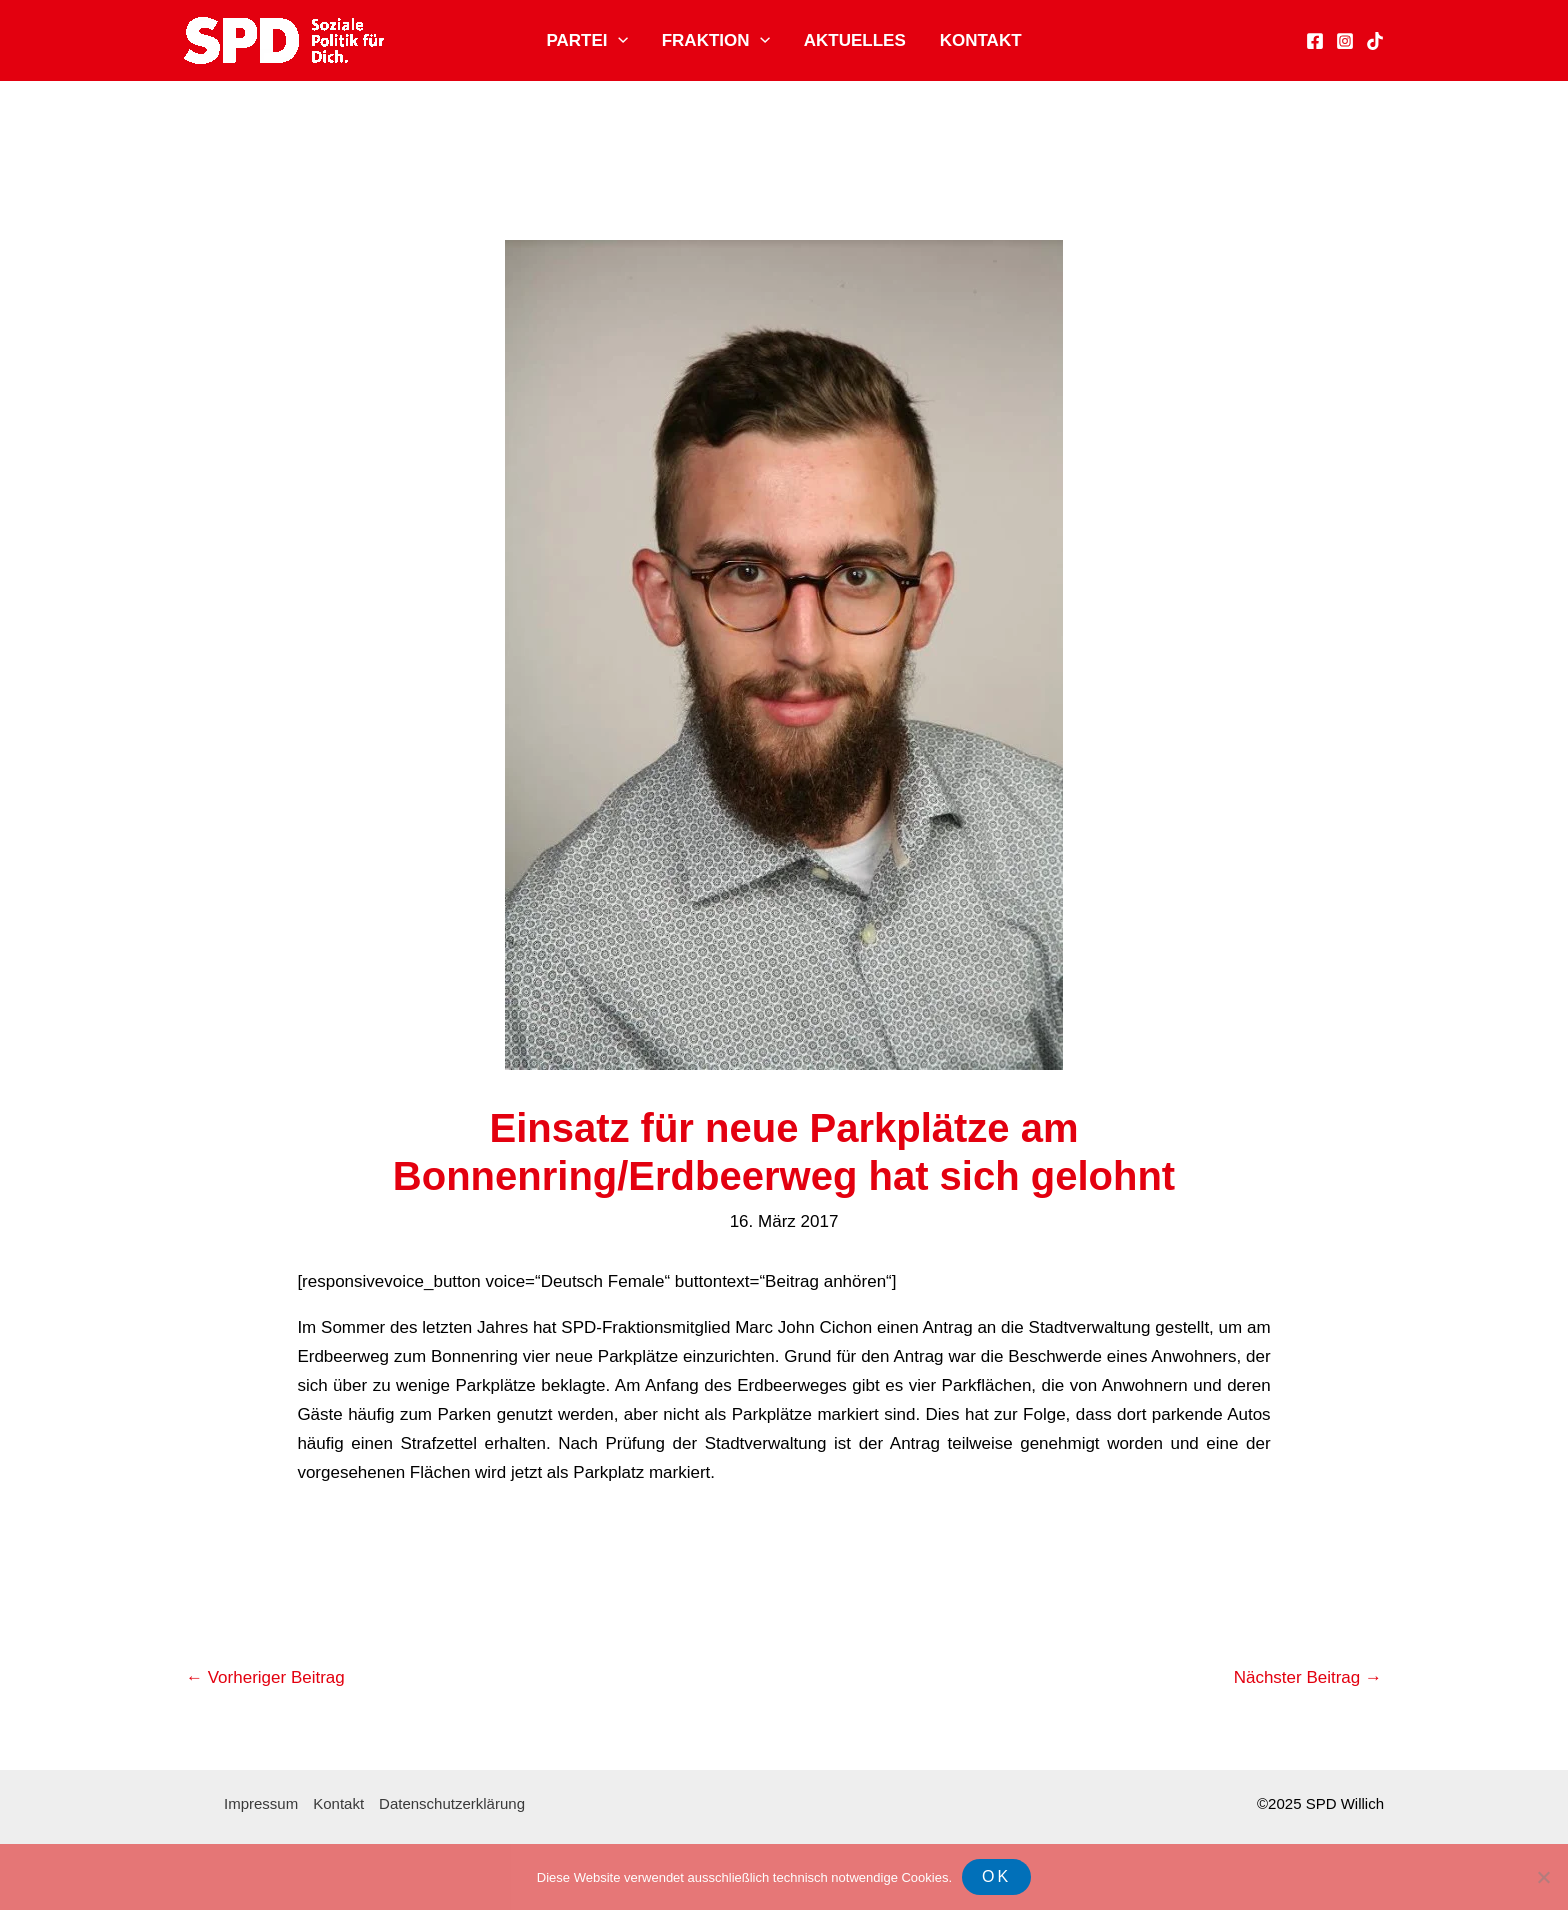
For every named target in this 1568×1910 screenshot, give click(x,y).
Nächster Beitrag (1308, 1677)
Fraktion (716, 41)
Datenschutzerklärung (452, 1803)
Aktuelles (855, 40)
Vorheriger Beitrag (265, 1677)
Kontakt (981, 40)
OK (996, 1876)
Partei (586, 41)
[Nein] (1543, 1877)
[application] (618, 41)
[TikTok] (1375, 41)
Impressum (261, 1803)
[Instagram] (1345, 41)
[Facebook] (1315, 41)
